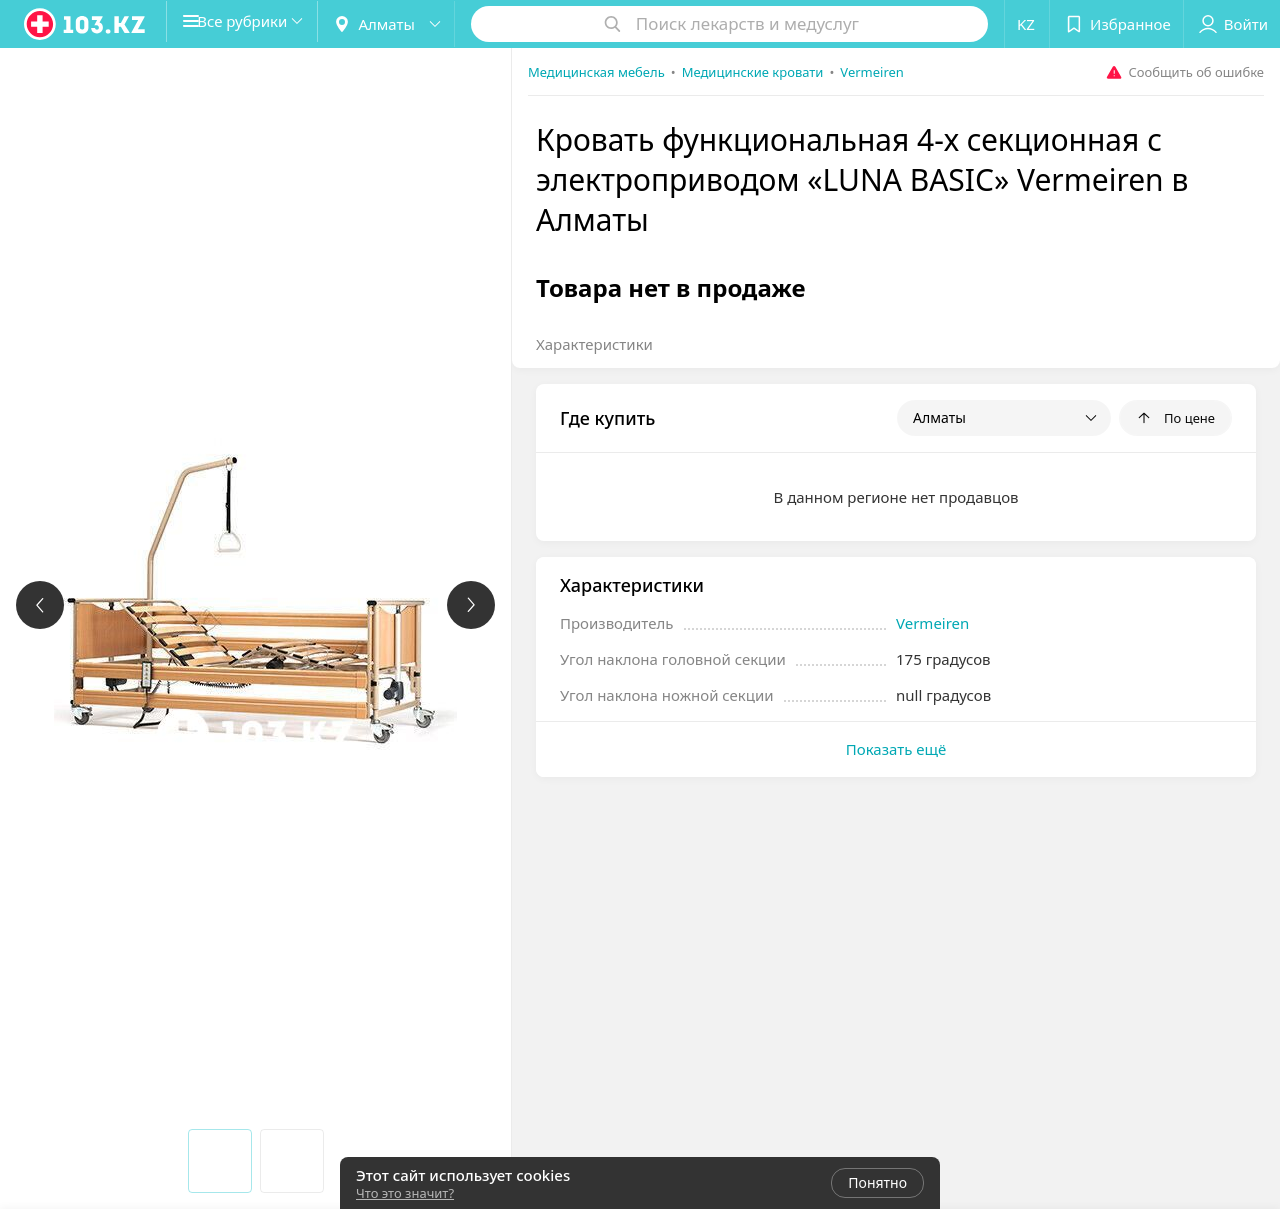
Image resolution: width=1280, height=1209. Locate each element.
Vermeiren (932, 623)
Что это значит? (405, 1193)
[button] (258, 24)
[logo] (86, 24)
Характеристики (594, 344)
